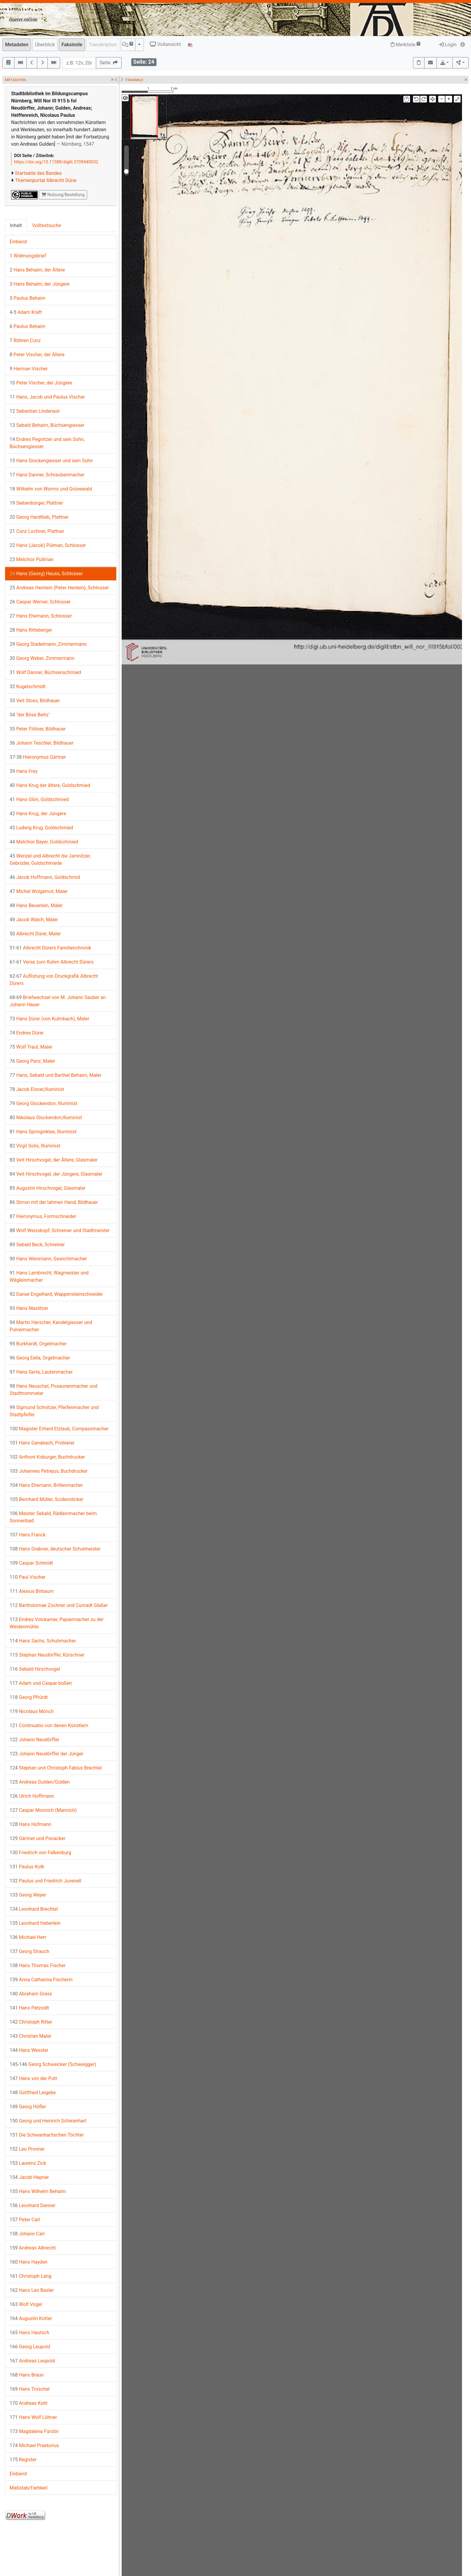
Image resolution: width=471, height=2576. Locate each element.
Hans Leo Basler (32, 2290)
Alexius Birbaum (31, 1591)
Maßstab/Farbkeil (28, 2488)
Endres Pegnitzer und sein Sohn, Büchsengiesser (47, 442)
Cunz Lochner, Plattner (37, 531)
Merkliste (405, 44)
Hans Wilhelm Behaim (38, 2191)
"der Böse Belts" (30, 715)
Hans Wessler (29, 2050)
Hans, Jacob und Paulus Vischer (47, 397)
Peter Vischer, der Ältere (37, 354)
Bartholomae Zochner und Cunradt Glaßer (59, 1605)
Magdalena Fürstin (34, 2431)
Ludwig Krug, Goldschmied (41, 828)
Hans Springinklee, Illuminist (43, 1132)
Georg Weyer (28, 1895)
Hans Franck (28, 1535)
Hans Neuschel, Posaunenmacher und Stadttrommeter (53, 1389)
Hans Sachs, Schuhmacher (43, 1641)
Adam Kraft (26, 312)
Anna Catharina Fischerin (41, 1979)
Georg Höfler (28, 2107)
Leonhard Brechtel (34, 1909)
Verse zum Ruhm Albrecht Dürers (51, 962)
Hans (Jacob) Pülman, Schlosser (48, 545)
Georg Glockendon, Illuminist (43, 1103)
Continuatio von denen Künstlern (49, 1725)
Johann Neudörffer (34, 1739)
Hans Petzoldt (29, 2008)
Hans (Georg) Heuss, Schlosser (46, 573)
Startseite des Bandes (38, 173)
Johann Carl (27, 2234)
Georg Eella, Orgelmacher (40, 1358)
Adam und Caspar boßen (41, 1683)
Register (23, 2459)
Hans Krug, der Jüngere (38, 813)
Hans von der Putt (33, 2078)
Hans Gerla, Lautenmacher (41, 1372)
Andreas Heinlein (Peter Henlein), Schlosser (59, 588)
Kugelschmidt (28, 686)
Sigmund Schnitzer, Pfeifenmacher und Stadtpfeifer (54, 1411)
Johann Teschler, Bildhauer (41, 743)
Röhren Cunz (25, 340)
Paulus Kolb (27, 1867)
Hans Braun (27, 2375)
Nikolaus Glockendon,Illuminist (46, 1117)
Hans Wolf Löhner (33, 2417)
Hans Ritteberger (31, 630)
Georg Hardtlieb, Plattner (39, 517)
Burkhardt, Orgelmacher (38, 1344)
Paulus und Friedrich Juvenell (45, 1881)
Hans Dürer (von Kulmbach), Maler (49, 1019)
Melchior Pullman (31, 559)
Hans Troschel (30, 2389)
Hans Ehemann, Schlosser (41, 616)
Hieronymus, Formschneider (43, 1216)
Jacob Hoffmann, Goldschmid (45, 877)
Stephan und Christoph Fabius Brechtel (56, 1768)
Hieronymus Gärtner (38, 757)
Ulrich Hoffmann (32, 1796)
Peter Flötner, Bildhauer (38, 729)
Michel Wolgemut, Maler (39, 891)
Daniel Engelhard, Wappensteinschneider (56, 1294)
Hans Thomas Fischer (37, 1965)
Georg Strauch (29, 1951)
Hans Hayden (28, 2262)
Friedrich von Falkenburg (40, 1852)
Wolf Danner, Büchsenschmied (45, 672)
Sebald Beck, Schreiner (37, 1244)
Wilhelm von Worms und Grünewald (51, 489)
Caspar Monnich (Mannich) (43, 1810)
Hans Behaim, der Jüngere (40, 284)
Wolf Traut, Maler (31, 1047)
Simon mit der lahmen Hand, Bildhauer (54, 1202)
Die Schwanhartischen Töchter (47, 2135)
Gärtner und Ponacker (37, 1838)
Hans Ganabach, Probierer (42, 1443)
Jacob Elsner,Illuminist (37, 1089)
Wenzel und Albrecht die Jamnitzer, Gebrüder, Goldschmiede (50, 859)
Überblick (45, 44)
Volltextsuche (46, 225)
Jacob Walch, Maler (34, 919)
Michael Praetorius (34, 2445)
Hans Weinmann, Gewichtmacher (48, 1259)
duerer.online (23, 20)
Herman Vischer (29, 369)
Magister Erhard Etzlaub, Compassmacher (59, 1429)
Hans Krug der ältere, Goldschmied (50, 785)
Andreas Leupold (32, 2361)
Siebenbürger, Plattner (36, 503)
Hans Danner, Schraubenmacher (47, 475)
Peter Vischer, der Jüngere (41, 383)
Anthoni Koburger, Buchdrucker (47, 1457)
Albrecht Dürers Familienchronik (50, 948)
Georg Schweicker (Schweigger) (53, 2064)
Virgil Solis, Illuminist (35, 1146)
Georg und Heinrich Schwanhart (48, 2121)
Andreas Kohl (28, 2403)
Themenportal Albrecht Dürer (46, 180)
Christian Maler (30, 2036)
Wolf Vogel (26, 2304)
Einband (18, 242)
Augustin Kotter (31, 2318)
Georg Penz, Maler (32, 1061)
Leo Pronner (27, 2149)
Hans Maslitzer (29, 1308)
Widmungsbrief (28, 256)
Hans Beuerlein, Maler (36, 905)
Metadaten (16, 44)
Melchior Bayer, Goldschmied (44, 842)
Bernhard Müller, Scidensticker (47, 1499)
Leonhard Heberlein (35, 1923)
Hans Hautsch (29, 2332)
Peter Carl (25, 2219)
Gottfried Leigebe (33, 2092)
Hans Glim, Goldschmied (39, 799)
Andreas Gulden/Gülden (40, 1782)
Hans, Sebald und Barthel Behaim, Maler (56, 1075)
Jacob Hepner (29, 2177)
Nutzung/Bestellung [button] (62, 194)
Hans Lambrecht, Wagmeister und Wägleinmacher (49, 1276)
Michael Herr (28, 1937)
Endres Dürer (27, 1033)
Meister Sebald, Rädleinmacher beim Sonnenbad (53, 1517)
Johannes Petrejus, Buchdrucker (49, 1471)
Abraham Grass (31, 1994)
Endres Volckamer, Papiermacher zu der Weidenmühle (57, 1623)
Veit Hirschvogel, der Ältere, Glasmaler (54, 1160)
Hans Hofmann (30, 1824)
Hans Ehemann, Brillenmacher (46, 1485)
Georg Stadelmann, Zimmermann (48, 644)
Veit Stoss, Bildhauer (35, 700)
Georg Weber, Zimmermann (42, 658)
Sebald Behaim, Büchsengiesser (47, 425)
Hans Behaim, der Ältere (37, 270)
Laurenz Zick (28, 2163)
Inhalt (16, 225)
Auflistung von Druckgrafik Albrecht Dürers (54, 979)
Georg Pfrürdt (29, 1697)
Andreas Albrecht (33, 2248)
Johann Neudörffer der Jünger (47, 1754)
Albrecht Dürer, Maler (35, 934)
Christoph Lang (30, 2276)
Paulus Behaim (27, 298)
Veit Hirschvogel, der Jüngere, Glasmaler (56, 1174)
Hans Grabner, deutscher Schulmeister (55, 1549)
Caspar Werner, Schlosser (40, 602)
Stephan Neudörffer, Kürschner (47, 1655)
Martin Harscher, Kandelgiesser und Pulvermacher (51, 1326)
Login (448, 44)
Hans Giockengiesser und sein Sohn (51, 460)
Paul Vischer (28, 1577)
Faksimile (72, 44)
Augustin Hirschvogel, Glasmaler (48, 1188)
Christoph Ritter (31, 2022)
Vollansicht (165, 44)
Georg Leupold (30, 2347)
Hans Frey (24, 771)
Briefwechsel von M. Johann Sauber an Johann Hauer (58, 1001)
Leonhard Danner (33, 2205)
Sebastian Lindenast (34, 411)
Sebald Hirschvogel (35, 1669)
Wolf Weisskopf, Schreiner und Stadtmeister (60, 1230)
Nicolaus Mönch (32, 1711)
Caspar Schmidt (31, 1563)
